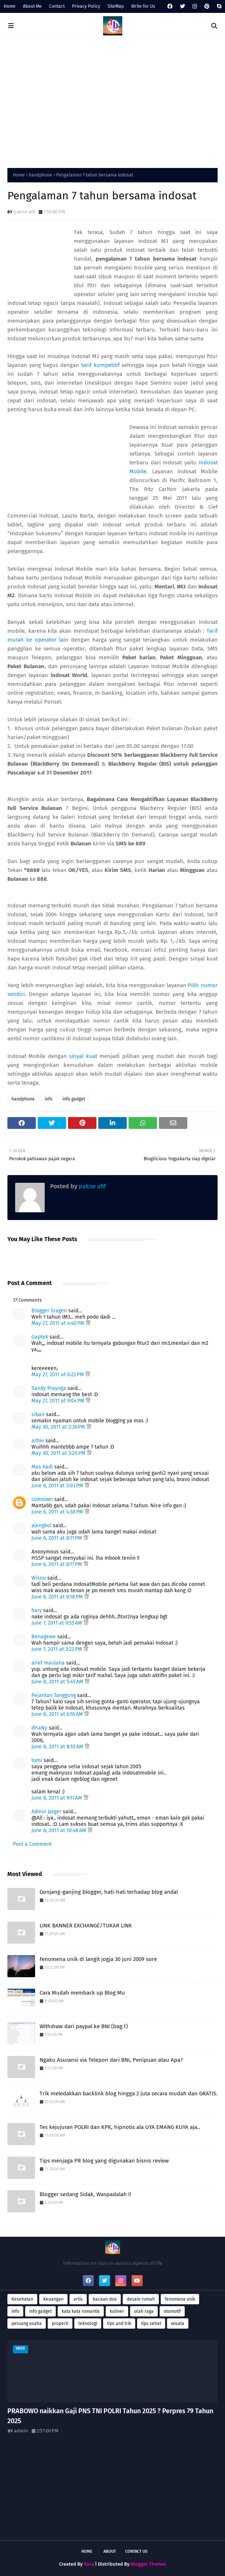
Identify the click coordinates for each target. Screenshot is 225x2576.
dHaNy (39, 1728)
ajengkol (41, 1525)
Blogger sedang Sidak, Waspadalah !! (85, 2194)
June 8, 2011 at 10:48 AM (59, 1830)
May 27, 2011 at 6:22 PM (58, 1374)
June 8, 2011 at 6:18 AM (57, 1714)
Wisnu (38, 1578)
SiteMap (116, 6)
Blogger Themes (148, 2564)
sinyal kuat (83, 1056)
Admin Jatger (46, 1812)
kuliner (117, 2311)
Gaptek (39, 1337)
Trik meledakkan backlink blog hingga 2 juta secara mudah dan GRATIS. (129, 2093)
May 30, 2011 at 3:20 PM (59, 1453)
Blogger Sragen (49, 1311)
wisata (177, 2323)
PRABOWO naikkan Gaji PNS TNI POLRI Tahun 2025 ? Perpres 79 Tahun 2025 (110, 2416)
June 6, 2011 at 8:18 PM (57, 1597)
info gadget (73, 1099)
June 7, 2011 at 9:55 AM (57, 1623)
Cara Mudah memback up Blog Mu (82, 1992)
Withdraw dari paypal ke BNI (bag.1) (84, 2026)
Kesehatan (22, 2299)
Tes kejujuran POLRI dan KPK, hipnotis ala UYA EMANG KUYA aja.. (120, 2127)
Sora (89, 2564)
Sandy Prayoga (48, 1388)
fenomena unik (180, 2299)
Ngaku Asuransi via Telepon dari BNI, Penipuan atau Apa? (111, 2060)
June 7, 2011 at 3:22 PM (57, 1649)
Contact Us (136, 2551)
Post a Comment (32, 1844)
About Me (32, 6)
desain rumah (141, 2299)
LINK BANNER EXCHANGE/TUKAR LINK (86, 1925)
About (109, 2551)
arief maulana (48, 1663)
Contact (57, 6)
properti (60, 2323)
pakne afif (24, 211)
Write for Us (143, 6)
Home (10, 6)
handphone (40, 175)
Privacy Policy (86, 6)
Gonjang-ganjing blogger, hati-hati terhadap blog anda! (109, 1892)
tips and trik (119, 2323)
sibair (38, 1414)
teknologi (87, 2323)
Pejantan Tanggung (53, 1695)
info (48, 1099)
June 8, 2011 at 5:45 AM (58, 1682)
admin (21, 2431)
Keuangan (53, 2299)
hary (36, 1610)
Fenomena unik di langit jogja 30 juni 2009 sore (98, 1959)
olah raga (144, 2311)
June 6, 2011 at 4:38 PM (58, 1512)
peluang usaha (26, 2323)
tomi (36, 1760)
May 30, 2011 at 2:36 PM (58, 1427)
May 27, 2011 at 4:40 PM (58, 1323)
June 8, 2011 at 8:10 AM (58, 1747)
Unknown (42, 1499)
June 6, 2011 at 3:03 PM (58, 1486)
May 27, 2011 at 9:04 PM (58, 1401)
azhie (37, 1441)
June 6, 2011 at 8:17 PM (57, 1564)
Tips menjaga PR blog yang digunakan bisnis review (104, 2160)
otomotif (172, 2311)
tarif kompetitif (100, 365)
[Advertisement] (112, 101)
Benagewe (43, 1637)
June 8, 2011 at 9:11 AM (57, 1798)
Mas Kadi (42, 1467)
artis (78, 2299)
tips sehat (151, 2323)
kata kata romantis (81, 2311)
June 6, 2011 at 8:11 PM (57, 1538)
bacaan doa (105, 2299)
